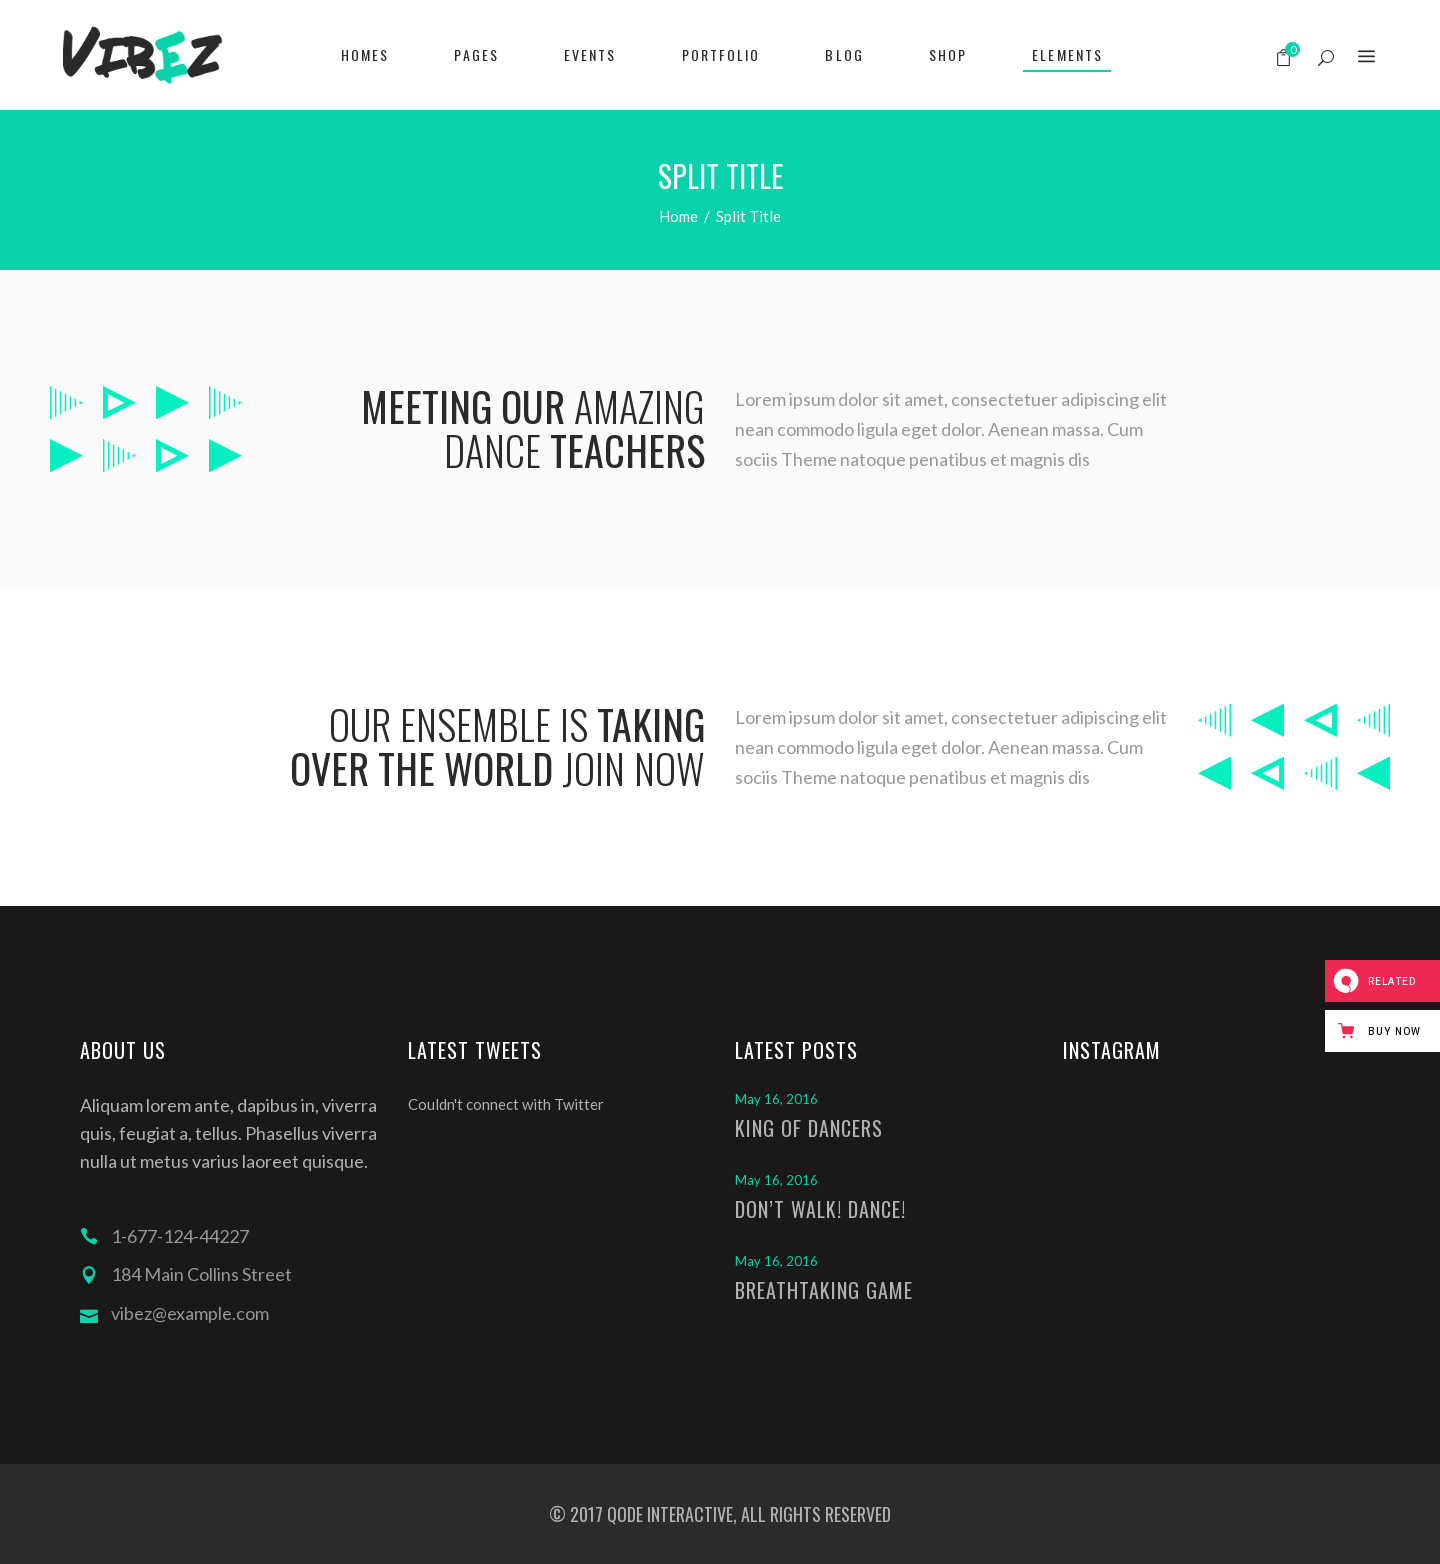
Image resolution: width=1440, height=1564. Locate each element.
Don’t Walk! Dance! (820, 1209)
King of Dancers (809, 1128)
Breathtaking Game (824, 1290)
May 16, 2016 (776, 1099)
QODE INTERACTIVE (668, 1514)
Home (678, 216)
